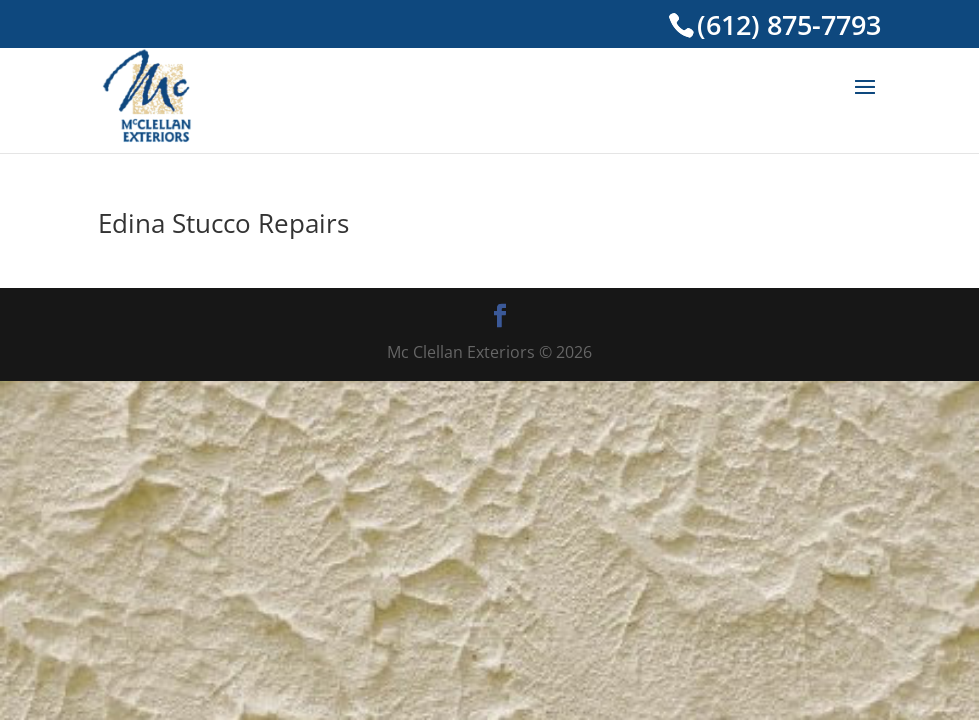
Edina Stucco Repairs (223, 223)
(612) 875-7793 (789, 25)
